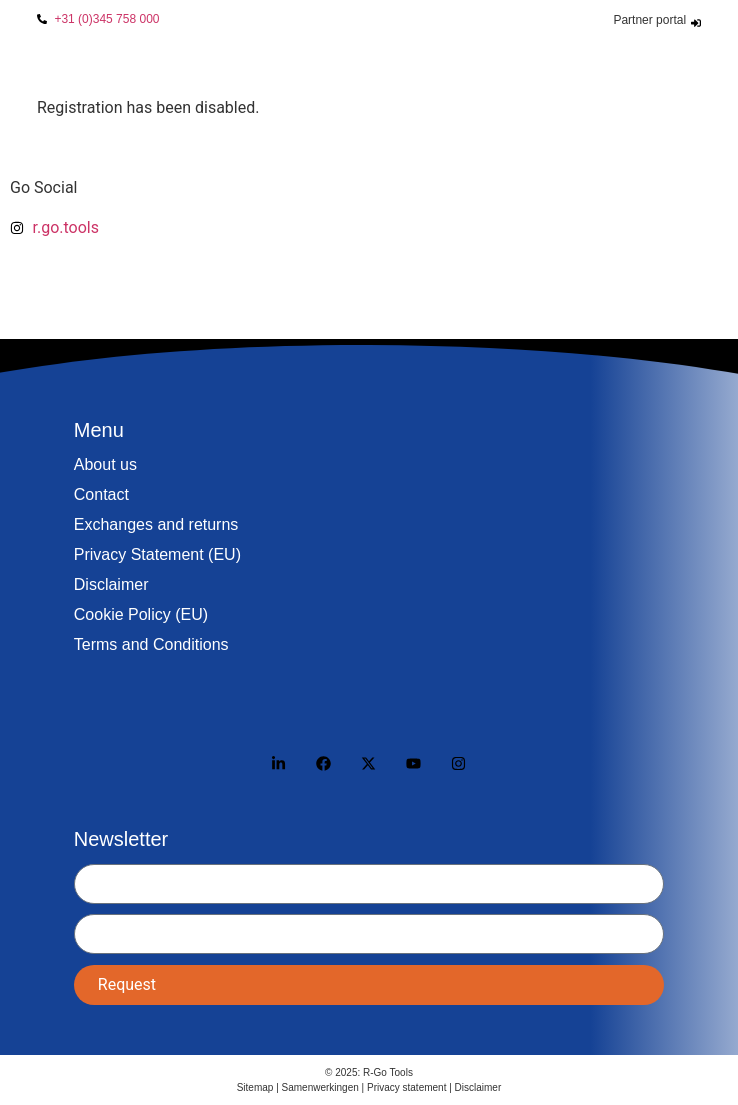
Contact (101, 494)
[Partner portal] (696, 23)
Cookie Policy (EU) (141, 614)
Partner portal (649, 20)
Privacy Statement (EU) (157, 554)
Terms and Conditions (151, 644)
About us (105, 464)
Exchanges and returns (156, 524)
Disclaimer (111, 584)
